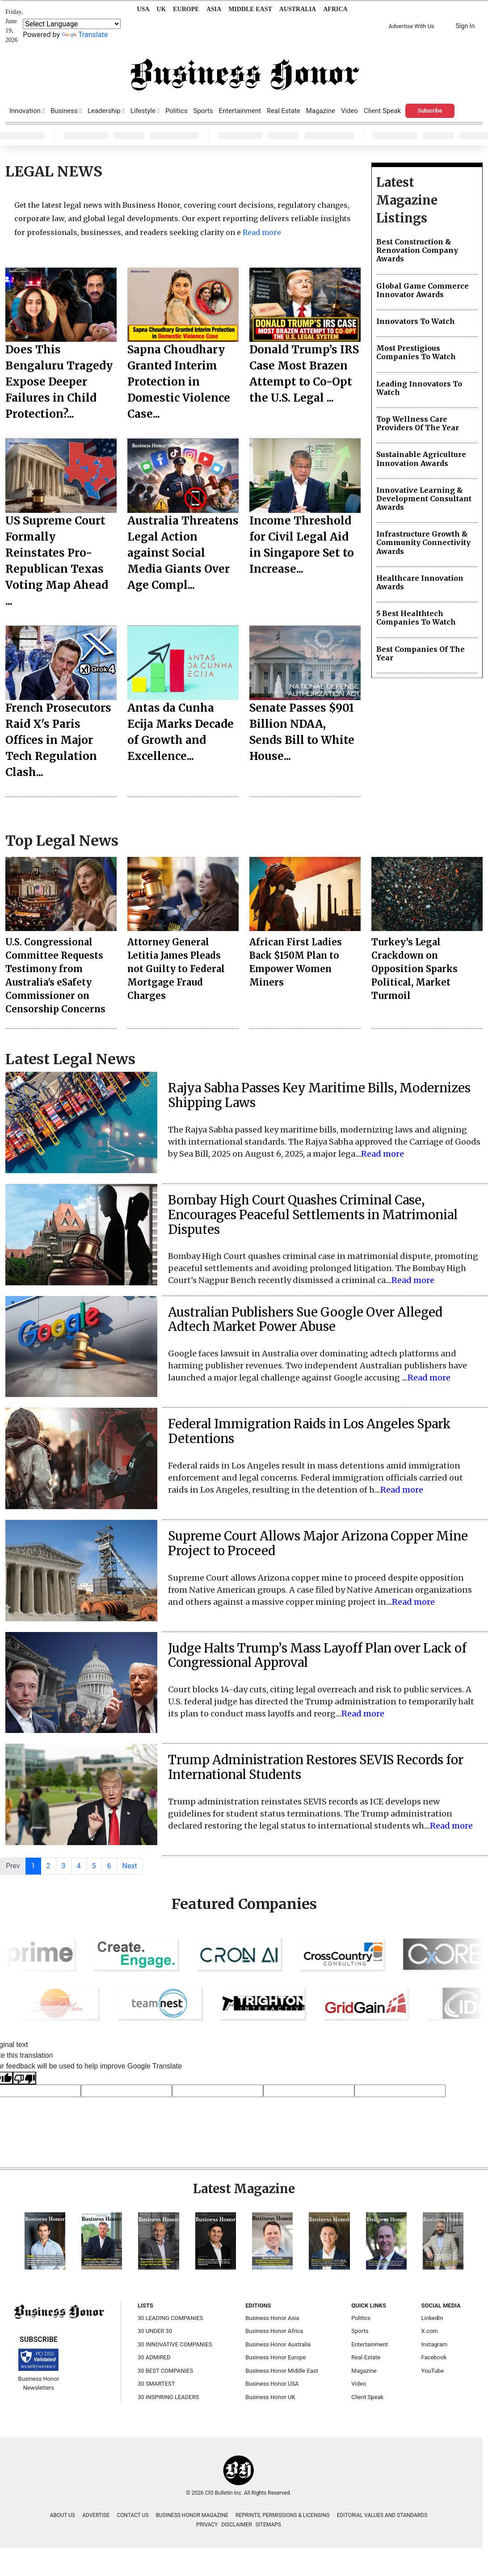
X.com (429, 2331)
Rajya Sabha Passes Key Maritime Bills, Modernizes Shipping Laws (319, 1095)
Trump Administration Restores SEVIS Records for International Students (315, 1767)
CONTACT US (132, 2515)
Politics (176, 111)
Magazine (320, 111)
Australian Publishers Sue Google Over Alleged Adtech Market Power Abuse (305, 1319)
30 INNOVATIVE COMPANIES (175, 2344)
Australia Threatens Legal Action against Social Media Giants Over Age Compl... (183, 553)
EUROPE (186, 9)
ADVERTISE (95, 2515)
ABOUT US (62, 2515)
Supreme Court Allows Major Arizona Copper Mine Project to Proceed (318, 1543)
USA (143, 9)
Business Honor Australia (278, 2344)
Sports (203, 111)
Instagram (434, 2344)
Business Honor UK (270, 2397)
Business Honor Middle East (281, 2370)
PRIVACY (207, 2524)
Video (349, 111)
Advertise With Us (411, 26)
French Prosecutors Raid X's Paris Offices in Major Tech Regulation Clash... (58, 740)
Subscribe (430, 111)
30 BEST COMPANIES (165, 2370)
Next (129, 1866)
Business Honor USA (272, 2383)
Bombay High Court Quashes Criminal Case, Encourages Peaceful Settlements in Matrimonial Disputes (313, 1214)
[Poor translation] (24, 2078)
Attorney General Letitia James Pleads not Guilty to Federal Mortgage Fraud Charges (176, 968)
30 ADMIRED (154, 2357)
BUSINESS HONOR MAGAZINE (192, 2515)
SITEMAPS (268, 2524)
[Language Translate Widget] (72, 24)
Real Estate (283, 111)
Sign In (465, 25)
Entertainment (240, 111)
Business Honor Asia (272, 2318)
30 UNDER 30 (155, 2331)
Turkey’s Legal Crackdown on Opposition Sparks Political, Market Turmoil (414, 968)
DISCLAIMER (236, 2524)
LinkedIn (432, 2318)
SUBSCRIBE (39, 2339)
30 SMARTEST (156, 2383)
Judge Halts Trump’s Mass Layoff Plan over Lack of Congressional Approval (317, 1655)
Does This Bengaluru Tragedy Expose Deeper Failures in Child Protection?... (59, 382)
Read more (261, 232)
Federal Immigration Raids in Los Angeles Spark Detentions (309, 1431)
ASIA (213, 9)
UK (161, 9)
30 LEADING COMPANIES (170, 2318)
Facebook (433, 2357)
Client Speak (382, 111)
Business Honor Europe (275, 2357)
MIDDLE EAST (250, 9)
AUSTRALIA (297, 9)
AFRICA (335, 9)
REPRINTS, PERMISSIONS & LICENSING (283, 2515)
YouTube (432, 2370)
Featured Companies (244, 1904)
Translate (85, 34)
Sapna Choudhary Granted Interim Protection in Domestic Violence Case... (178, 382)
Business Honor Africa (274, 2331)
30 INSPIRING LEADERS (168, 2397)
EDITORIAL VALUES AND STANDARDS (382, 2515)
